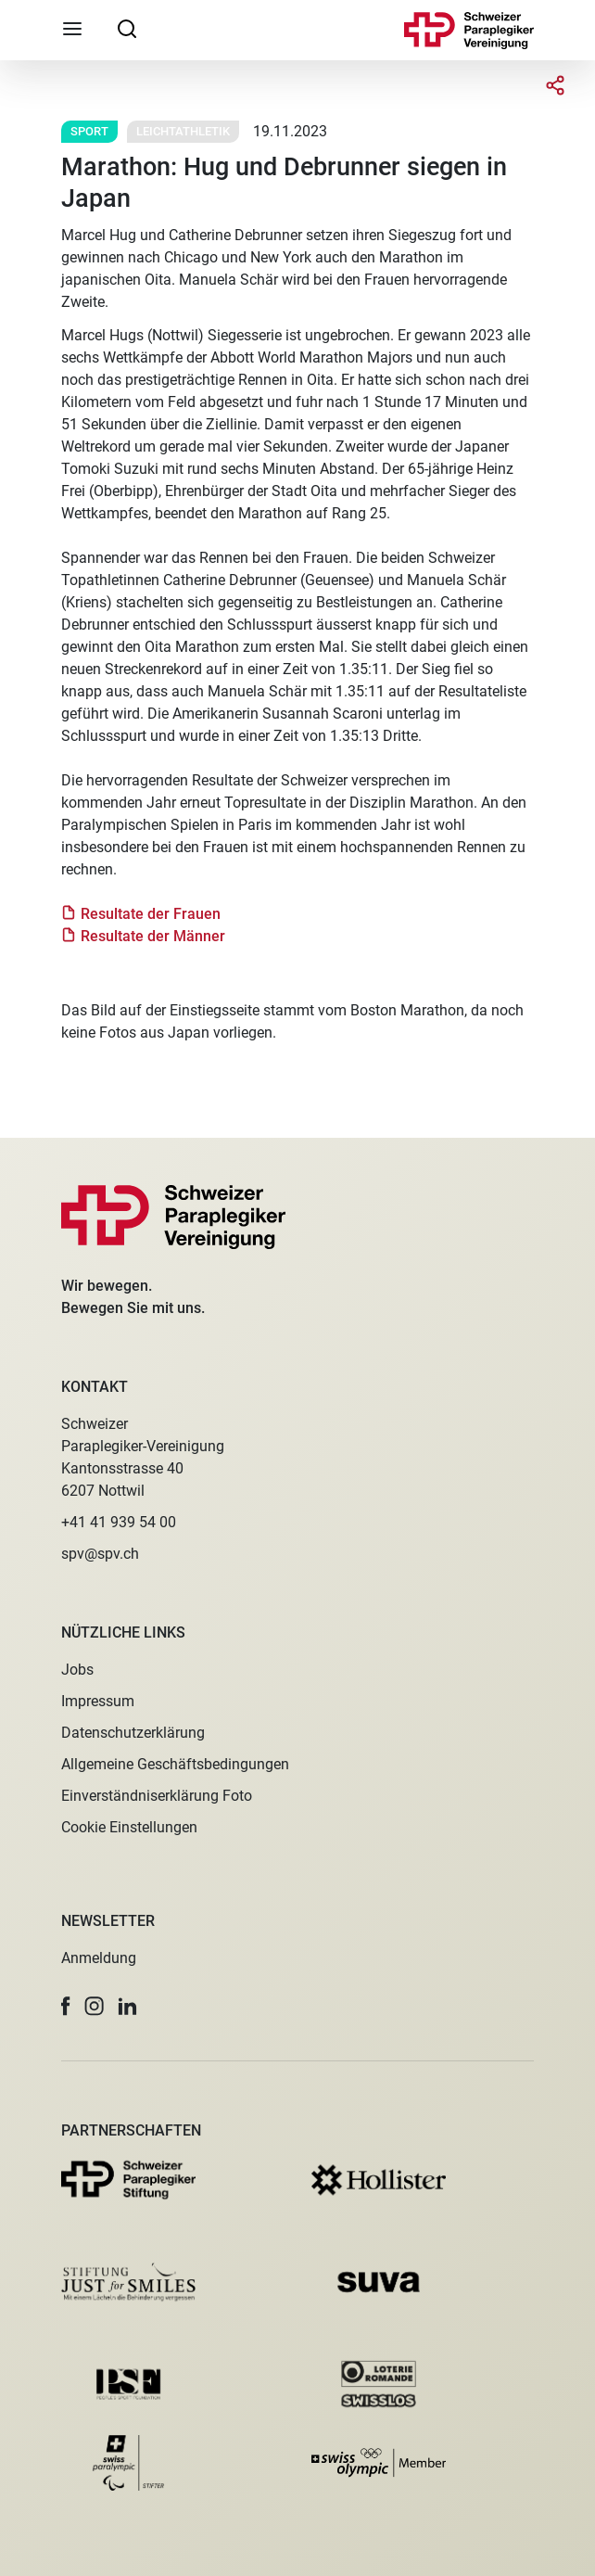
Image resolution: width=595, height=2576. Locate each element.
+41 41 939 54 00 (118, 1522)
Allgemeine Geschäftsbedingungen (175, 1764)
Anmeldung (98, 1958)
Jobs (77, 1669)
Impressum (97, 1701)
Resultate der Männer (153, 936)
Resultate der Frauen (151, 914)
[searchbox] (127, 28)
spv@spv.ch (100, 1553)
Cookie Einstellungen (129, 1827)
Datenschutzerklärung (133, 1732)
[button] (65, 2006)
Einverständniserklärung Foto (156, 1795)
